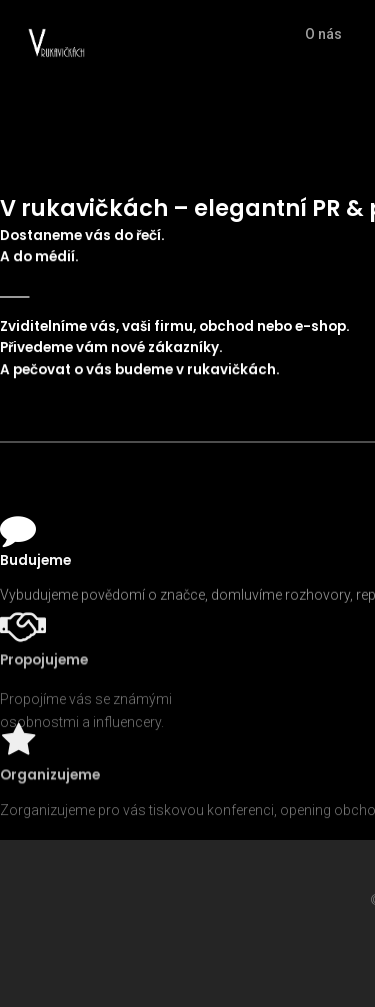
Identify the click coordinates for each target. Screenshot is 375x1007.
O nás (323, 34)
